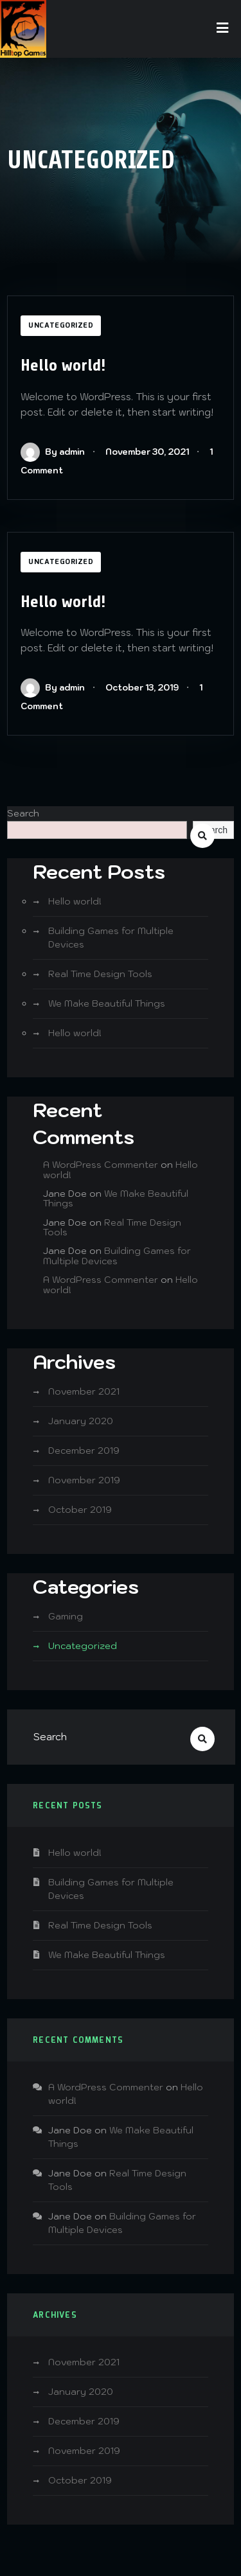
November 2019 (84, 1480)
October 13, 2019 (142, 687)
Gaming (65, 1616)
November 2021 (84, 1391)
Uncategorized (60, 325)
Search (23, 813)
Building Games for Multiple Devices (117, 1255)
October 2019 (80, 1509)
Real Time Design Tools (100, 974)
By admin (53, 451)
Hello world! (63, 365)
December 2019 (84, 1450)
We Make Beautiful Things (106, 1003)
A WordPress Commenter (100, 1164)
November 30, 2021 (147, 451)
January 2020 (80, 1421)
